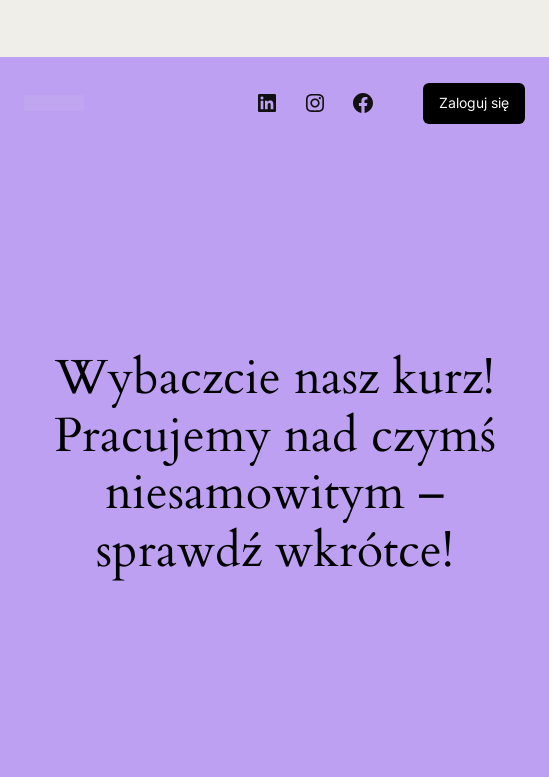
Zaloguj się (474, 102)
